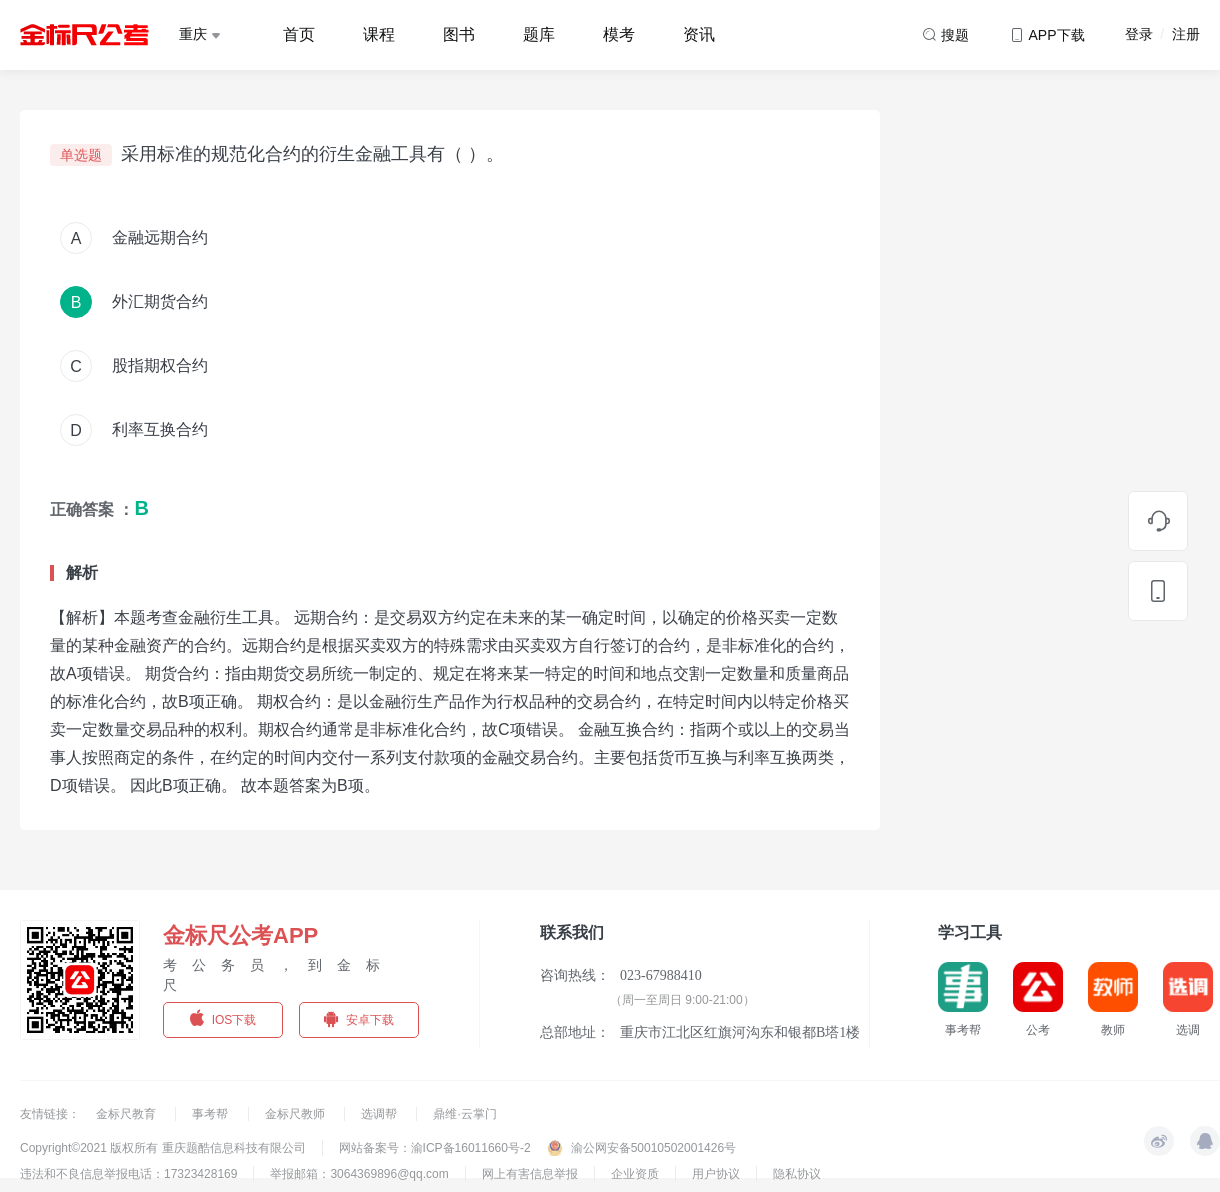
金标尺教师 (296, 1114)
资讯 (699, 34)
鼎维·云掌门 (464, 1114)
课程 (379, 34)
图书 (459, 34)
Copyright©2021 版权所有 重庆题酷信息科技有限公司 (163, 1148)
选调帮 (380, 1114)
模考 (619, 34)
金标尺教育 (127, 1114)
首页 (299, 34)
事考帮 (211, 1114)
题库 (539, 34)
